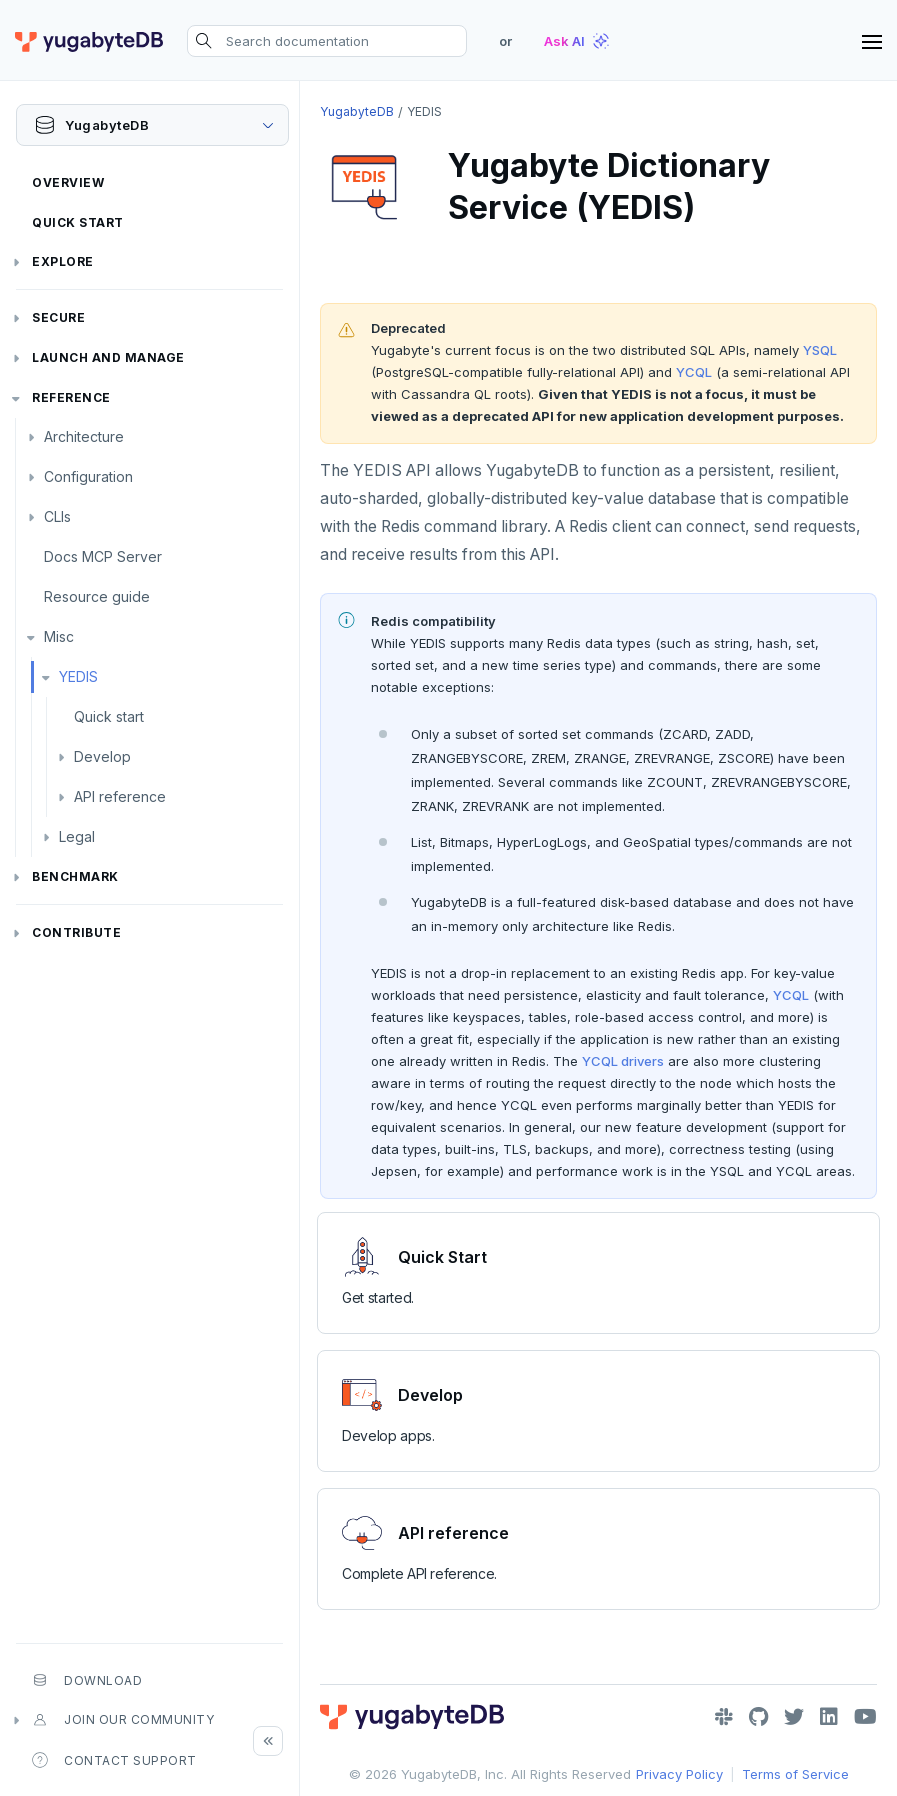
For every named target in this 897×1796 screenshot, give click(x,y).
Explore (63, 261)
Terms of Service (795, 1774)
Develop (102, 756)
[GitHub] (758, 1717)
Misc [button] (59, 636)
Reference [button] (71, 397)
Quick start (109, 716)
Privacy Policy (679, 1774)
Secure (58, 317)
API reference (120, 796)
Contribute (76, 932)
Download (87, 1680)
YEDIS (78, 676)
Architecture (84, 436)
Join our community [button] (123, 1720)
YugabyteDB (357, 111)
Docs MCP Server (103, 556)
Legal (77, 836)
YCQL (694, 372)
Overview (68, 182)
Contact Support (114, 1760)
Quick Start (78, 222)
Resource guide (97, 596)
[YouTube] (865, 1717)
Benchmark (75, 876)
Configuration (88, 476)
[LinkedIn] (829, 1717)
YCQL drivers (623, 1061)
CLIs (57, 516)
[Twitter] (794, 1717)
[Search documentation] (327, 41)
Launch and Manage (108, 357)
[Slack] (724, 1717)
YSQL (820, 350)
